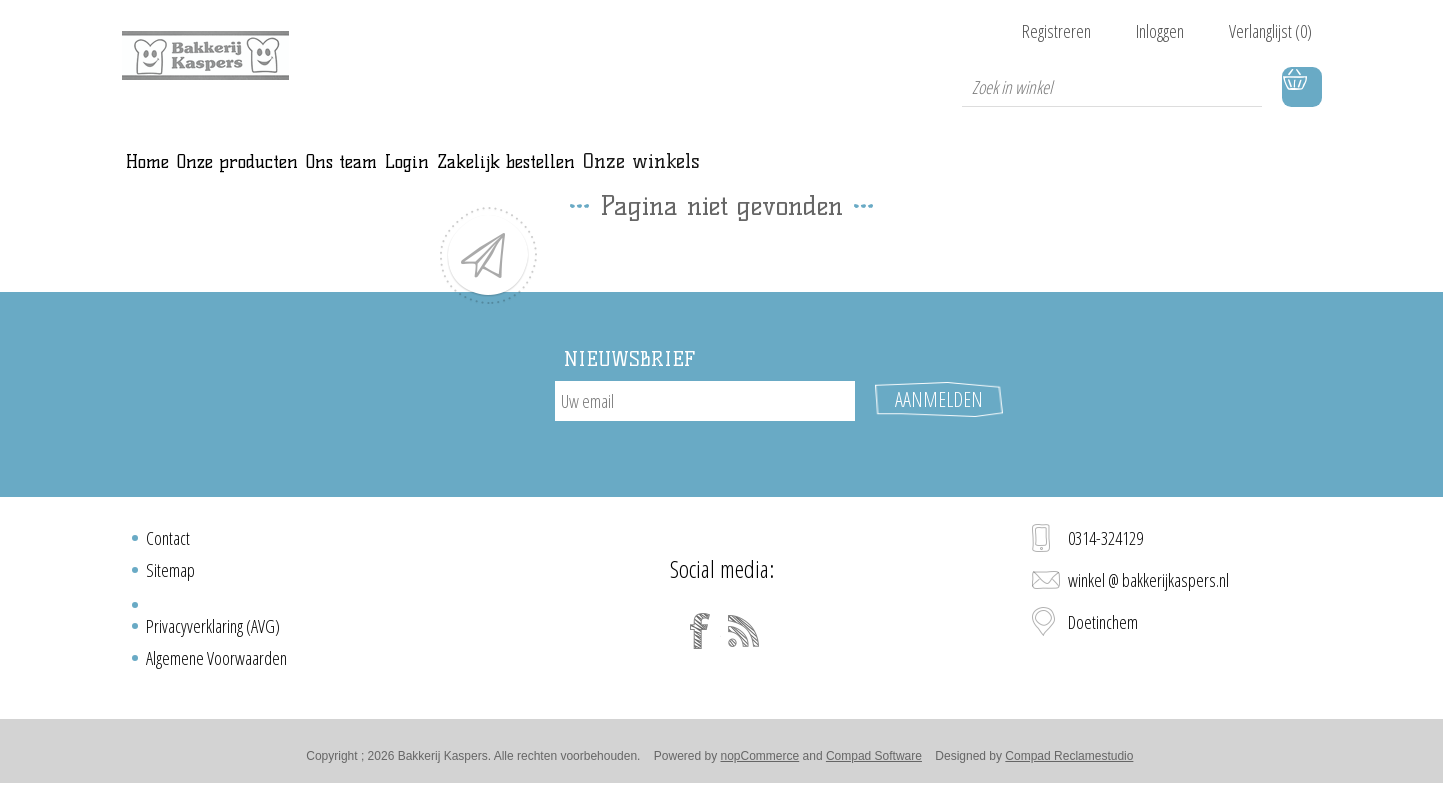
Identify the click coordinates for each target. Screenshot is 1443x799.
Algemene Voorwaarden (216, 664)
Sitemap (170, 576)
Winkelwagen (1302, 87)
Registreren (1056, 31)
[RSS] (744, 637)
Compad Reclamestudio (1069, 762)
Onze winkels (985, 172)
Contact (168, 544)
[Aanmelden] (705, 423)
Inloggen (1160, 31)
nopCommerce (760, 762)
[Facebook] (700, 637)
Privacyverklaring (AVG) (213, 632)
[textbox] (1112, 87)
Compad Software (874, 762)
